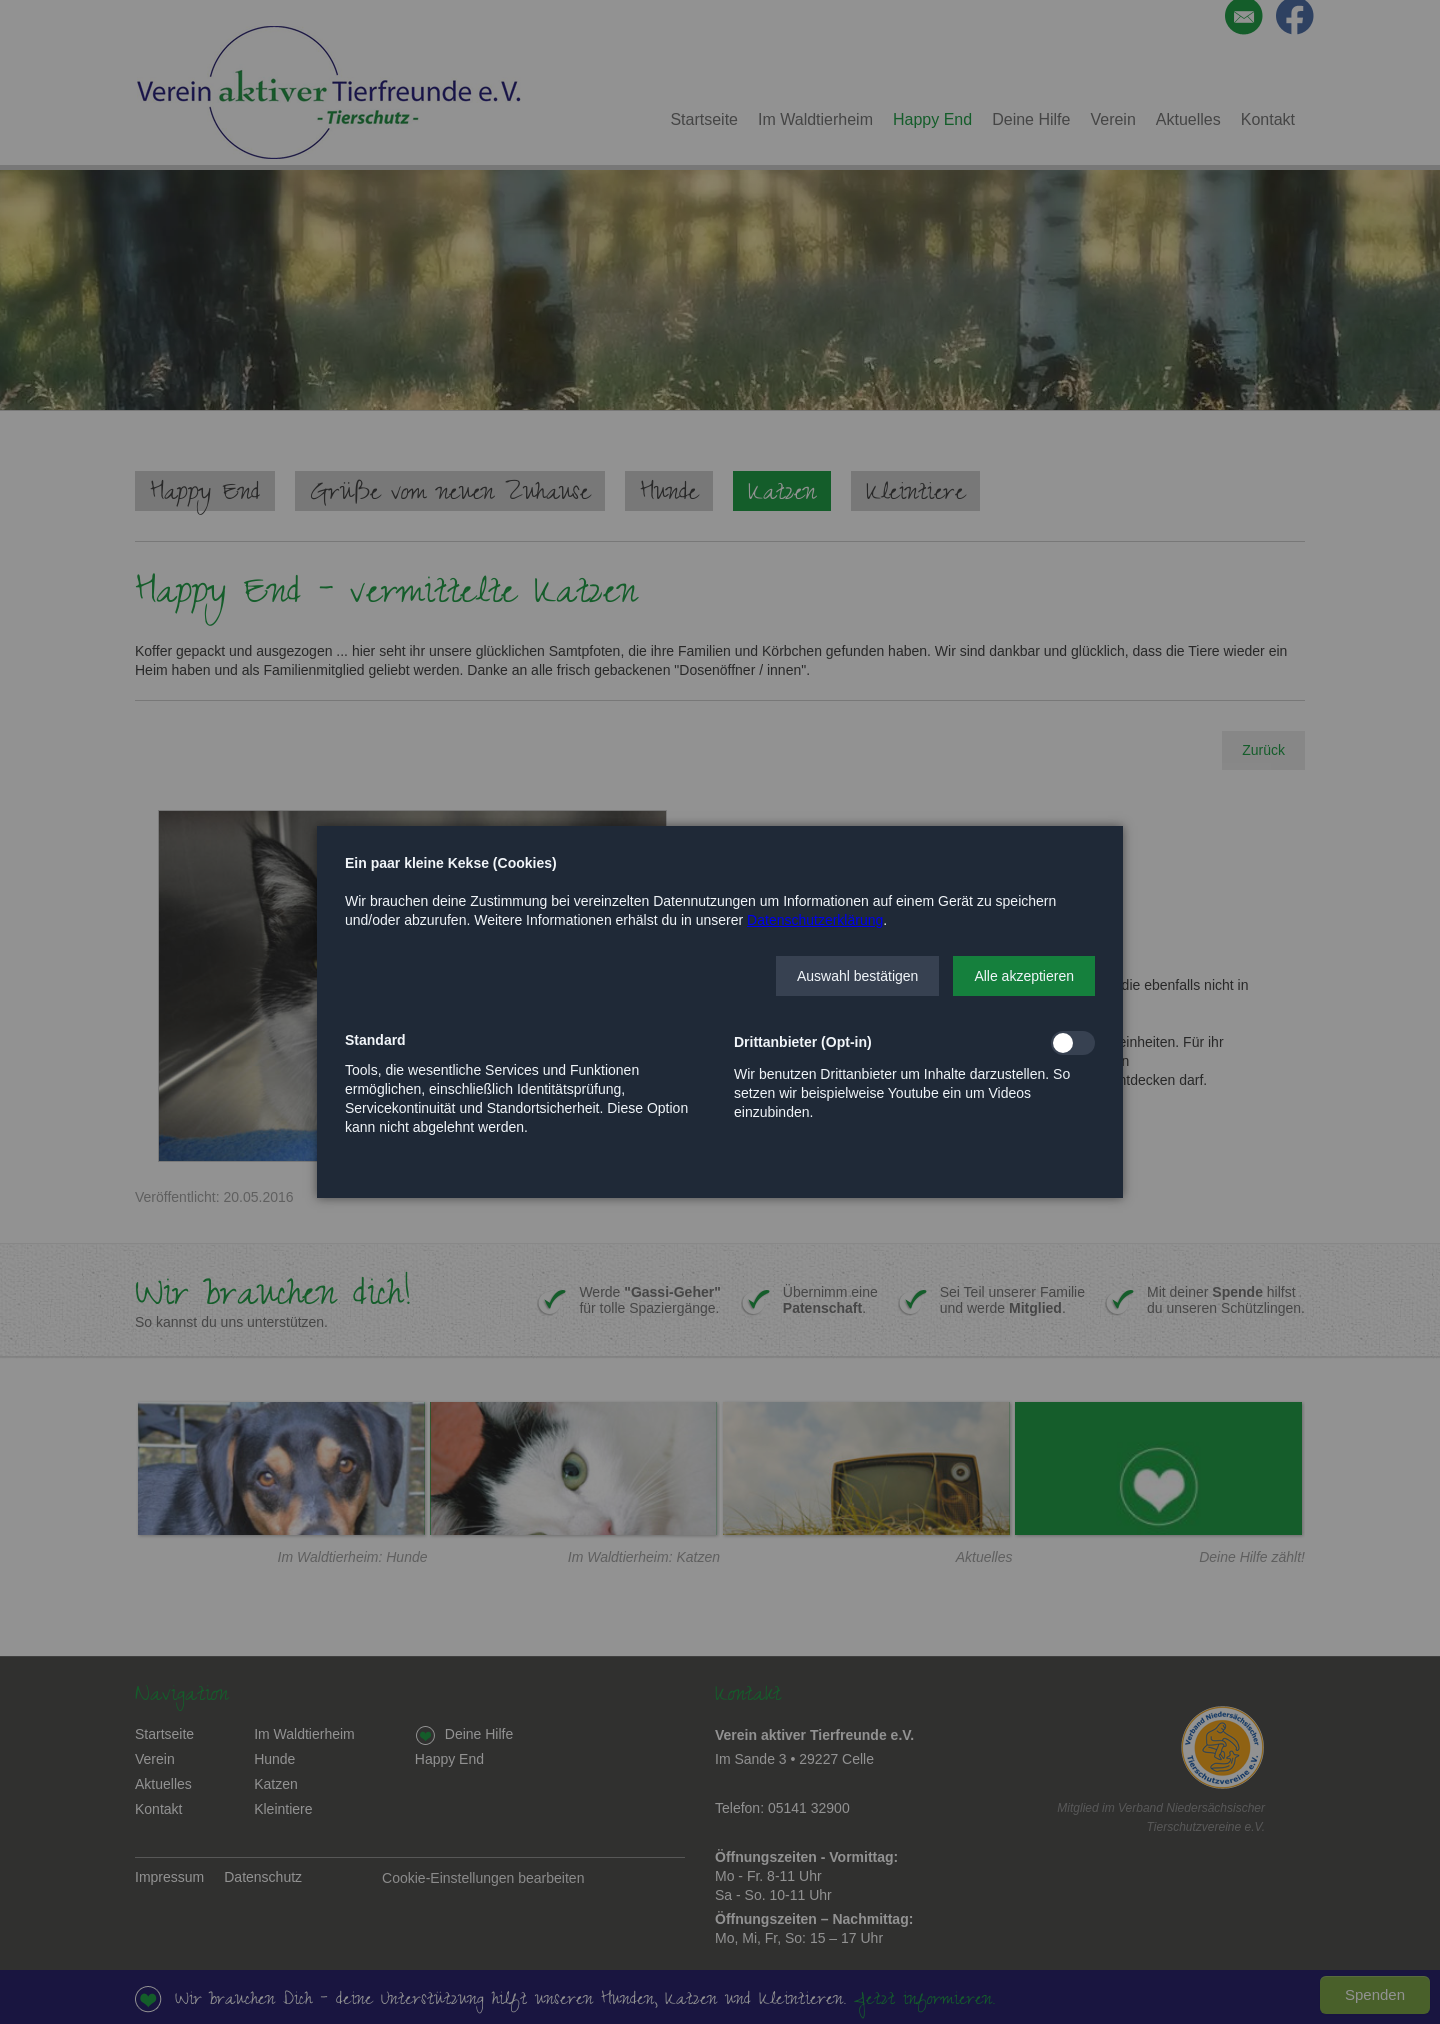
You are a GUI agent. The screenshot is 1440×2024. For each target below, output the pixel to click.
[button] (857, 976)
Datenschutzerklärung (815, 920)
